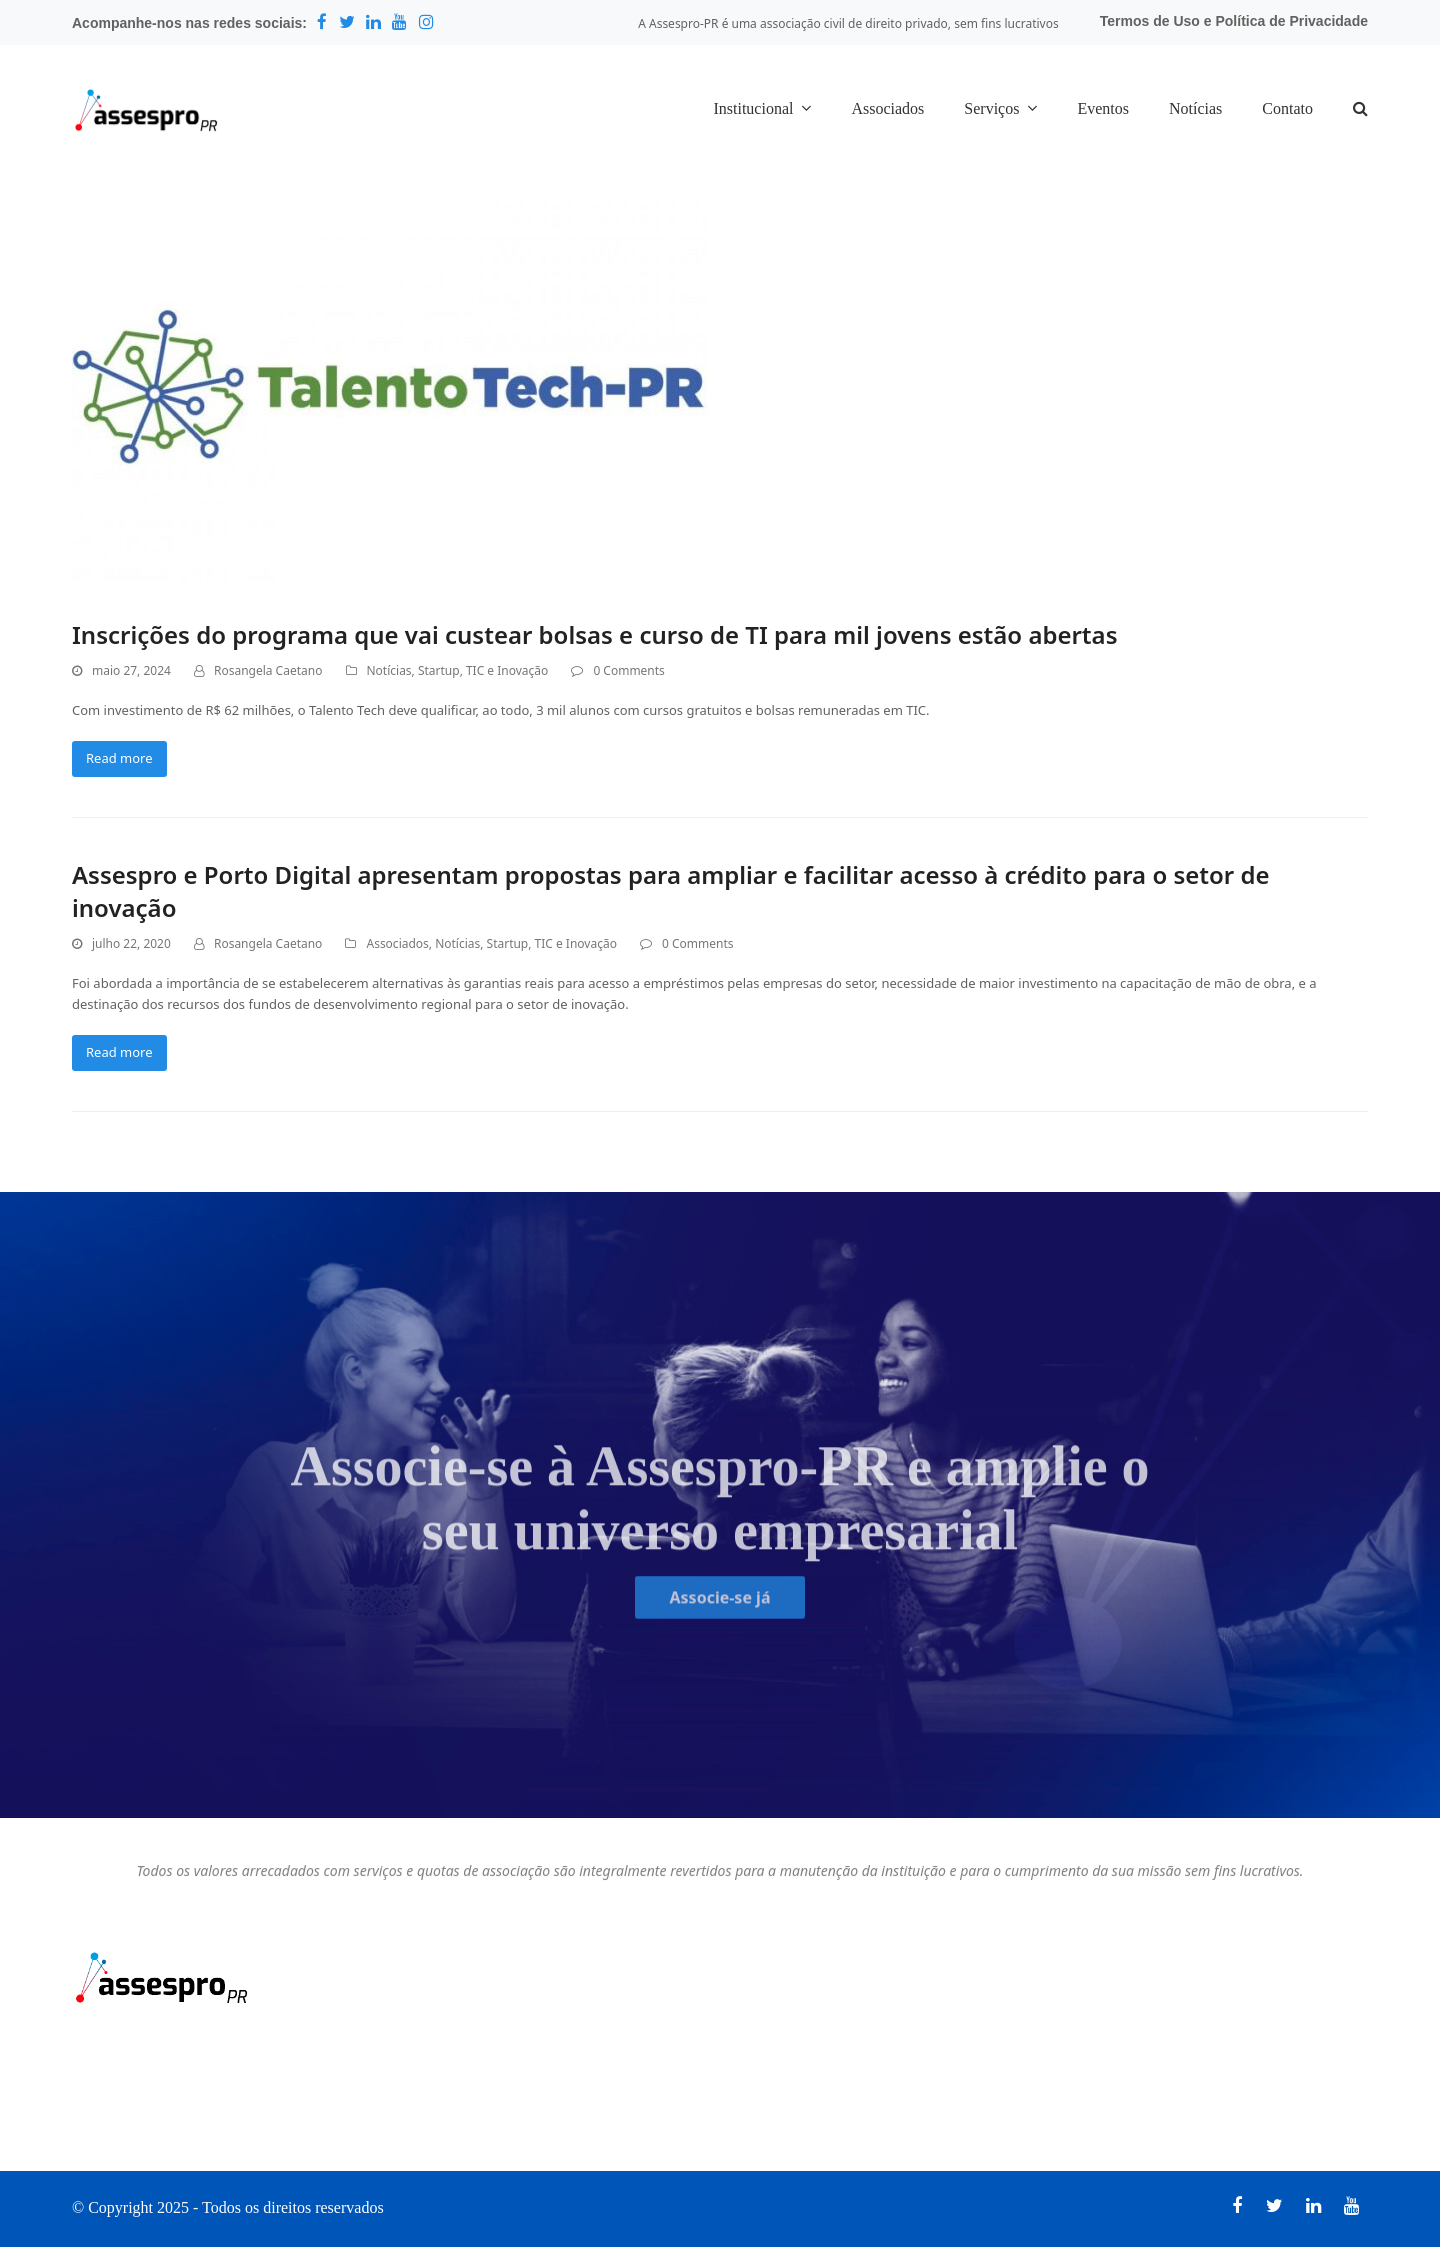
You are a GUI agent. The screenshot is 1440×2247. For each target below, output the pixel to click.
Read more (119, 758)
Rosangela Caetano (268, 670)
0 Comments (628, 670)
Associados (397, 943)
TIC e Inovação (507, 670)
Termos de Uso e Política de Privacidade (1234, 21)
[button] (1360, 110)
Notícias (389, 670)
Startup (439, 670)
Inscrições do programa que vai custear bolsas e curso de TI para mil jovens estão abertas (594, 634)
